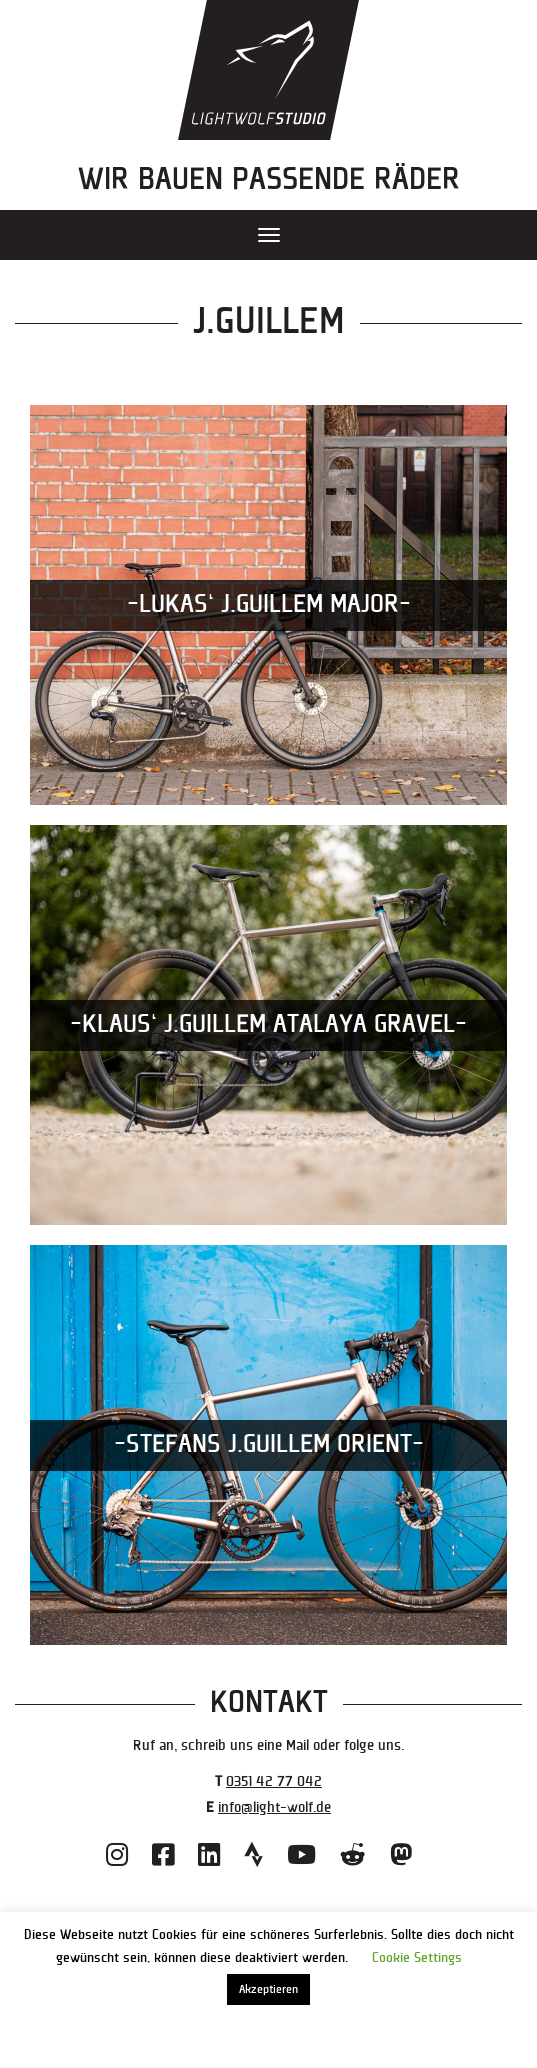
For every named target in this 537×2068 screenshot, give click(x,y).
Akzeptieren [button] (268, 1989)
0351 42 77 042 (274, 1781)
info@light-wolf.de (274, 1807)
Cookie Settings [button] (417, 1958)
